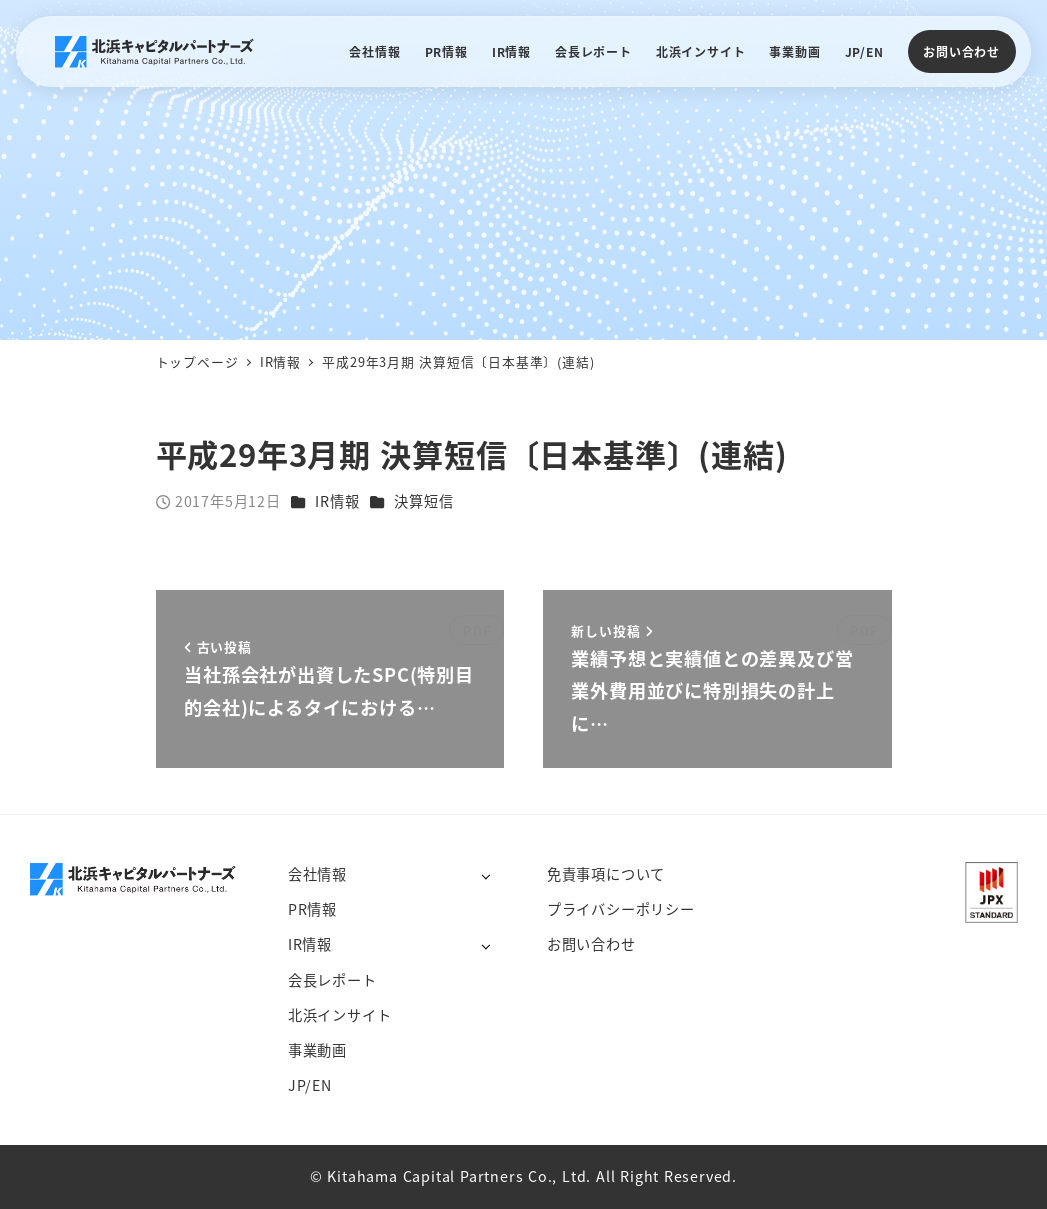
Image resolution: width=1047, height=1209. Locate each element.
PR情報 (312, 909)
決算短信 (423, 501)
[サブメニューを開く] (485, 875)
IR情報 (337, 501)
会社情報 (317, 874)
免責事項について (606, 874)
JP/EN (310, 1085)
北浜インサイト (340, 1015)
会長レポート (332, 980)
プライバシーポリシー (621, 909)
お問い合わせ (961, 51)
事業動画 (317, 1050)
